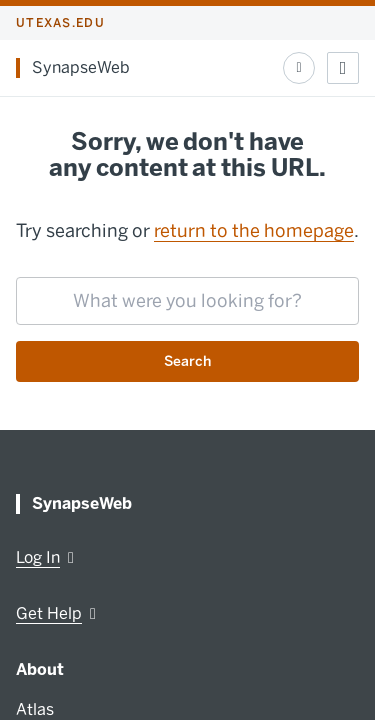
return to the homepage (254, 231)
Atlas (35, 709)
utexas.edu (60, 23)
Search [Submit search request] (187, 361)
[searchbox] (187, 301)
